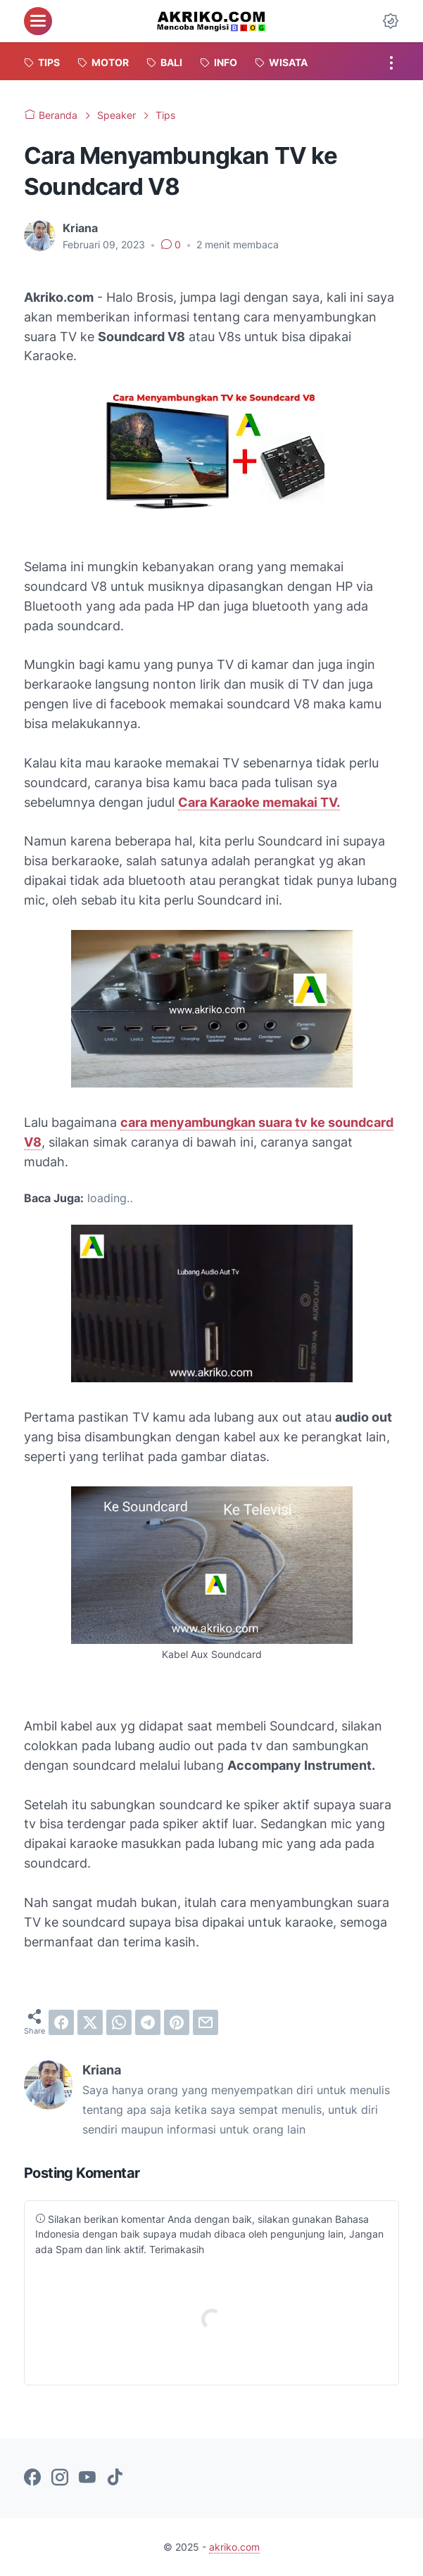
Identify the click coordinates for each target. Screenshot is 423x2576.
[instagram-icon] (59, 2478)
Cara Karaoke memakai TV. (259, 802)
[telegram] (147, 2022)
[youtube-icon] (87, 2478)
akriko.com (234, 2547)
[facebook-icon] (32, 2478)
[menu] (38, 21)
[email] (205, 2022)
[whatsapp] (119, 2022)
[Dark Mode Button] (390, 21)
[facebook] (61, 2022)
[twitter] (90, 2022)
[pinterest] (176, 2022)
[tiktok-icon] (114, 2478)
